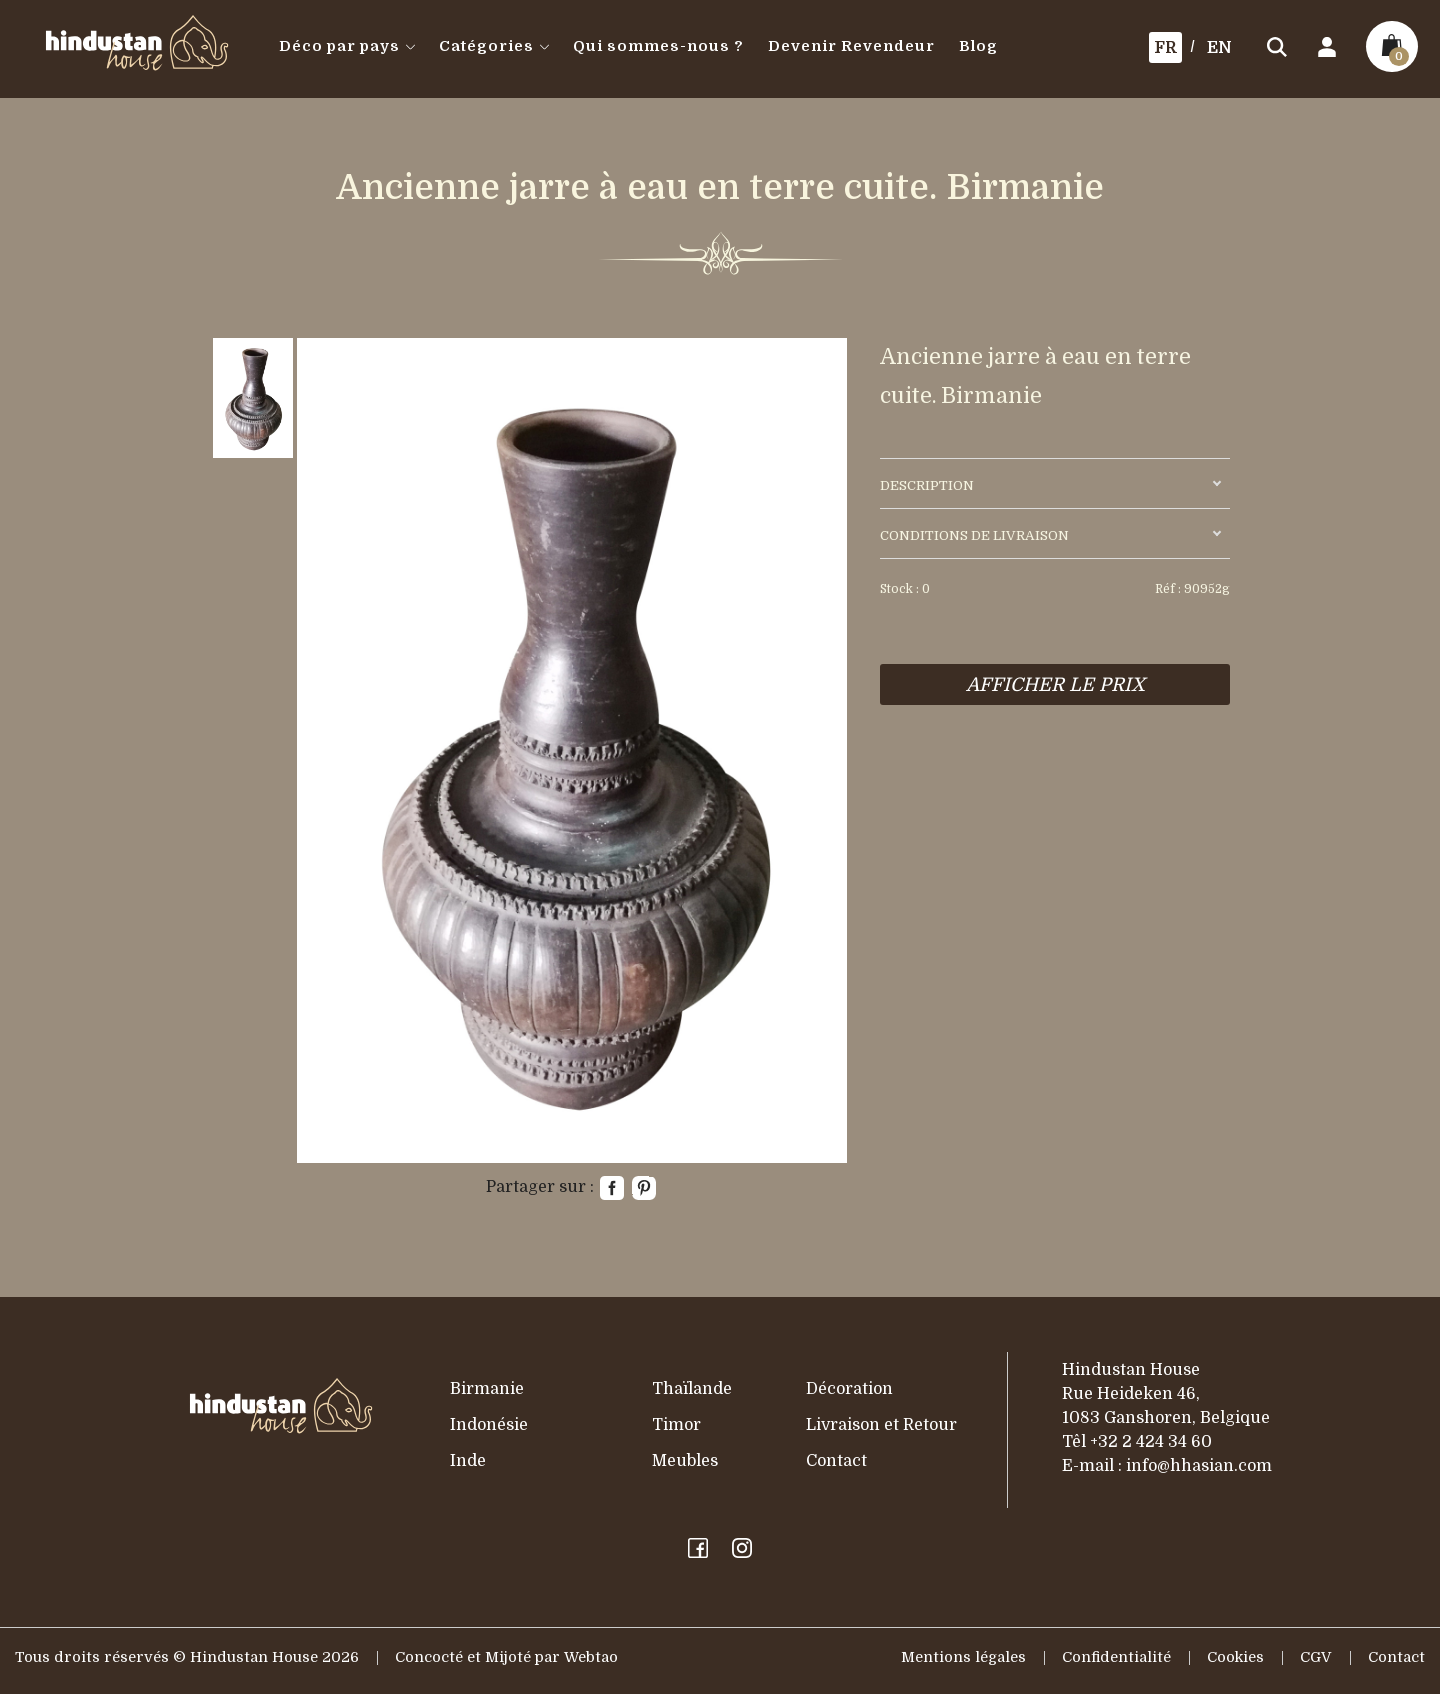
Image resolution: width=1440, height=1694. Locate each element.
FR (1165, 48)
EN (1219, 48)
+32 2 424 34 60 (1151, 1442)
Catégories (494, 46)
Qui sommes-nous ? (658, 46)
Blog (978, 46)
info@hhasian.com (1199, 1466)
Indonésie (489, 1425)
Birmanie (487, 1389)
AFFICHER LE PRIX (1055, 684)
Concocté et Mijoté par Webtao (506, 1657)
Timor (676, 1425)
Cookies (1235, 1657)
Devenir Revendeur (851, 46)
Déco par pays (347, 46)
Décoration (849, 1389)
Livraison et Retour (881, 1425)
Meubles (685, 1461)
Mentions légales (963, 1657)
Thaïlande (692, 1389)
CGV (1316, 1657)
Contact (836, 1461)
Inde (468, 1461)
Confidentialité (1116, 1657)
